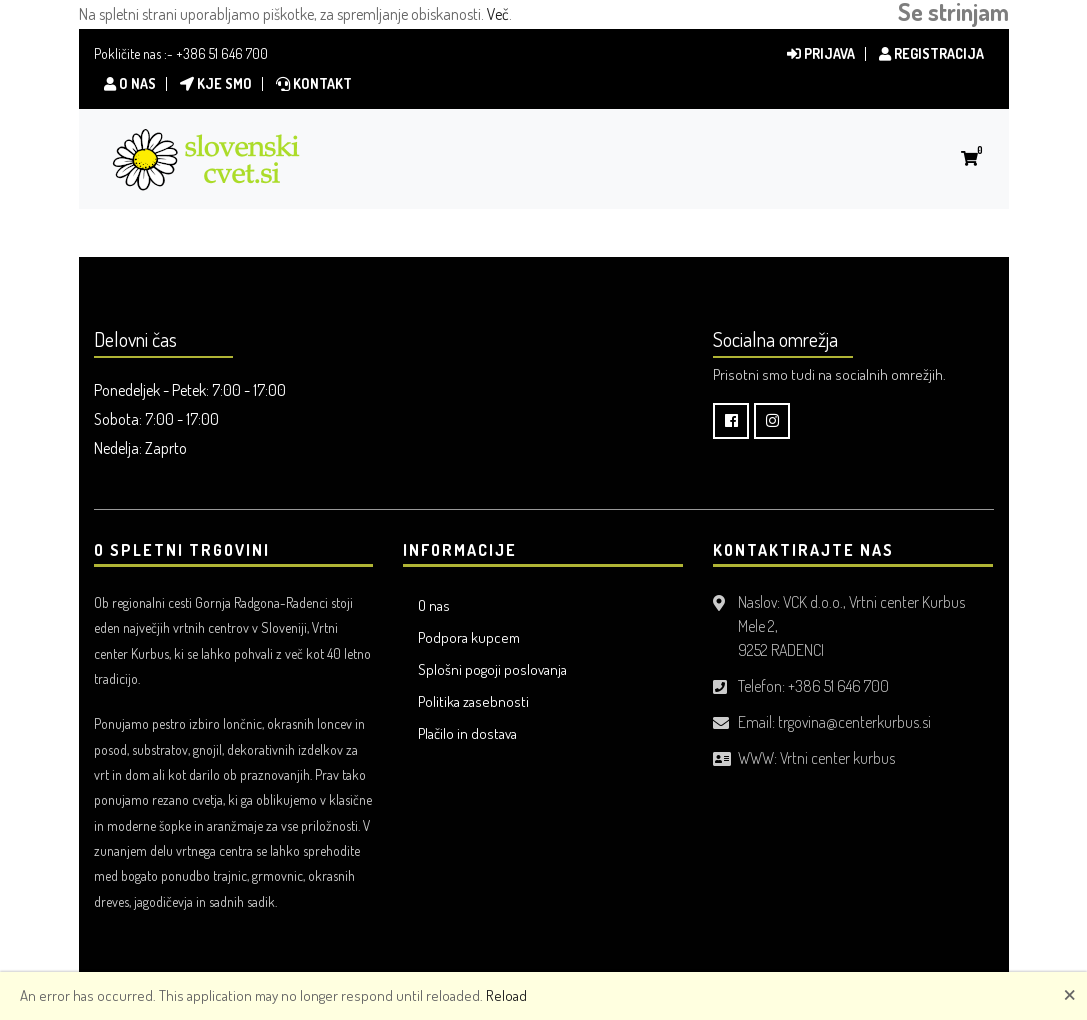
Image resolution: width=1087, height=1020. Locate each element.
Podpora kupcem (469, 637)
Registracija (931, 53)
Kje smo (216, 83)
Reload (506, 995)
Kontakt (314, 83)
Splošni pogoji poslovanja (492, 669)
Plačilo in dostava (467, 733)
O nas (130, 83)
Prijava (821, 53)
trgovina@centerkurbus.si (854, 722)
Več (498, 14)
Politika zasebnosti (473, 701)
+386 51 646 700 (222, 53)
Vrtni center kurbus (837, 758)
